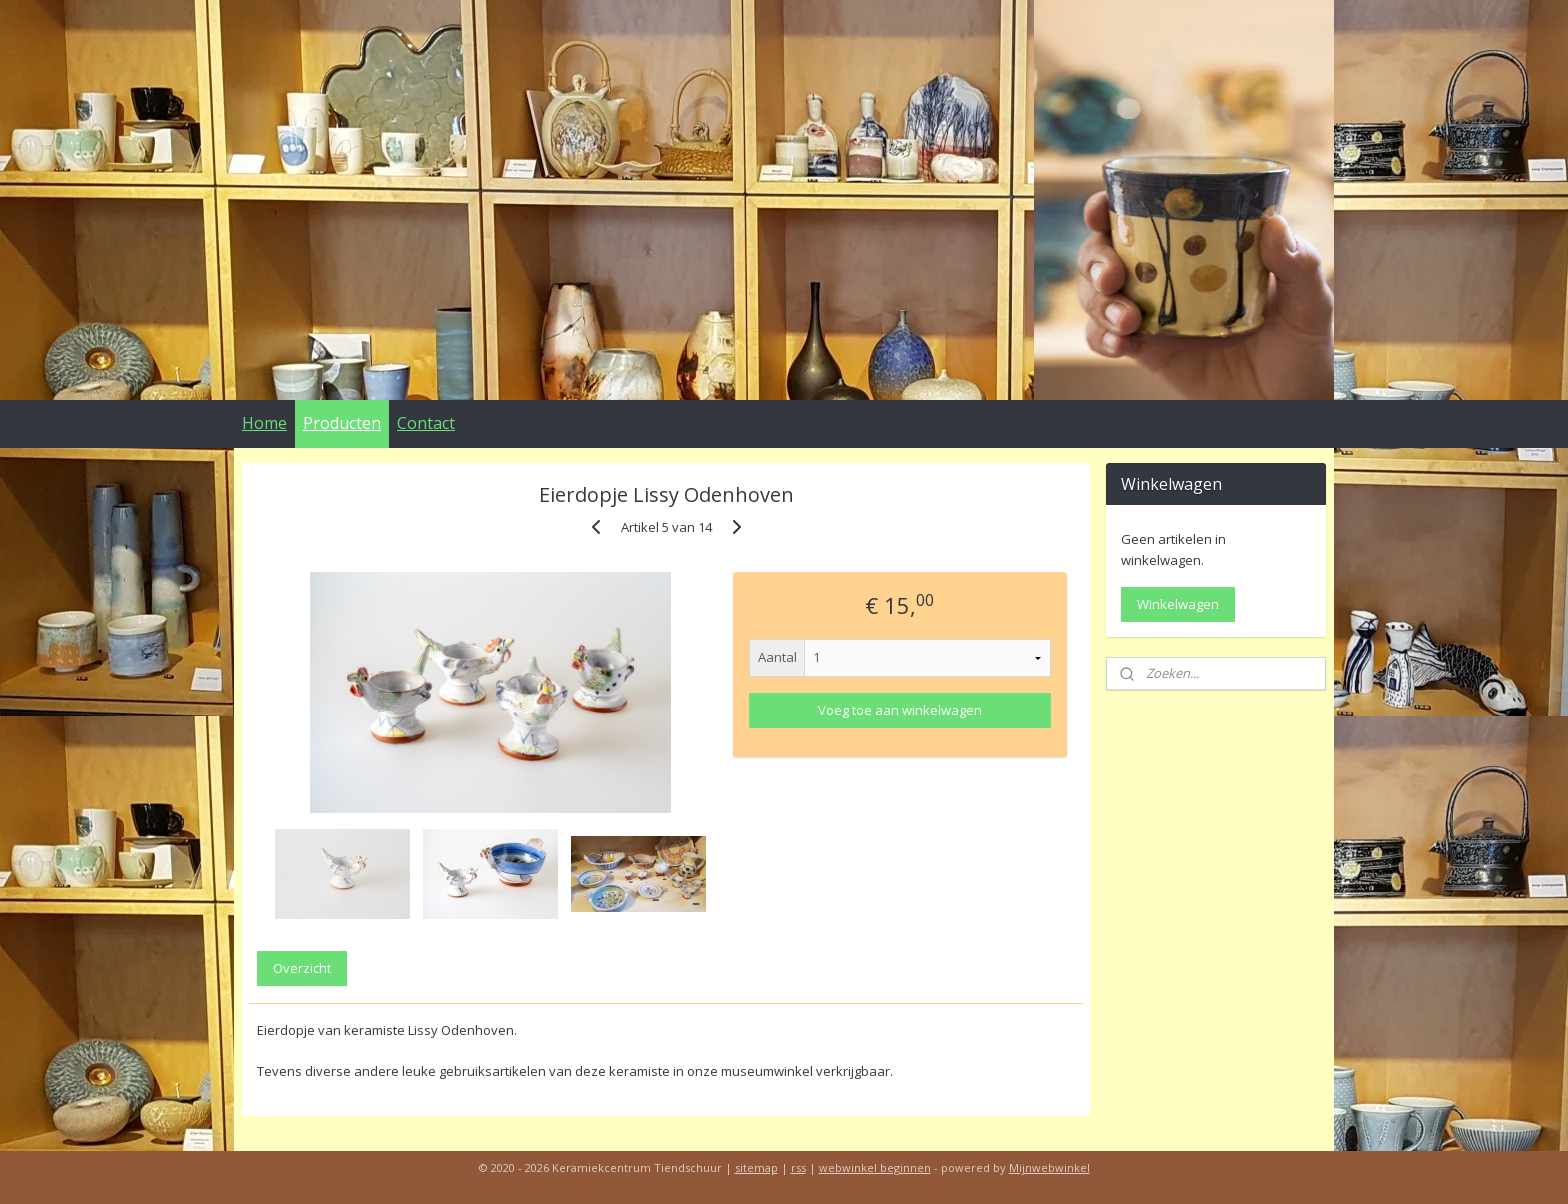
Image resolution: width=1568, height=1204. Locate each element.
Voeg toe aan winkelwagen (900, 710)
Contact (426, 423)
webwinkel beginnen (875, 1167)
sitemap (756, 1167)
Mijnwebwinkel (1049, 1167)
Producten (342, 423)
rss (798, 1167)
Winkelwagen (1178, 604)
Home (264, 423)
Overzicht (302, 968)
